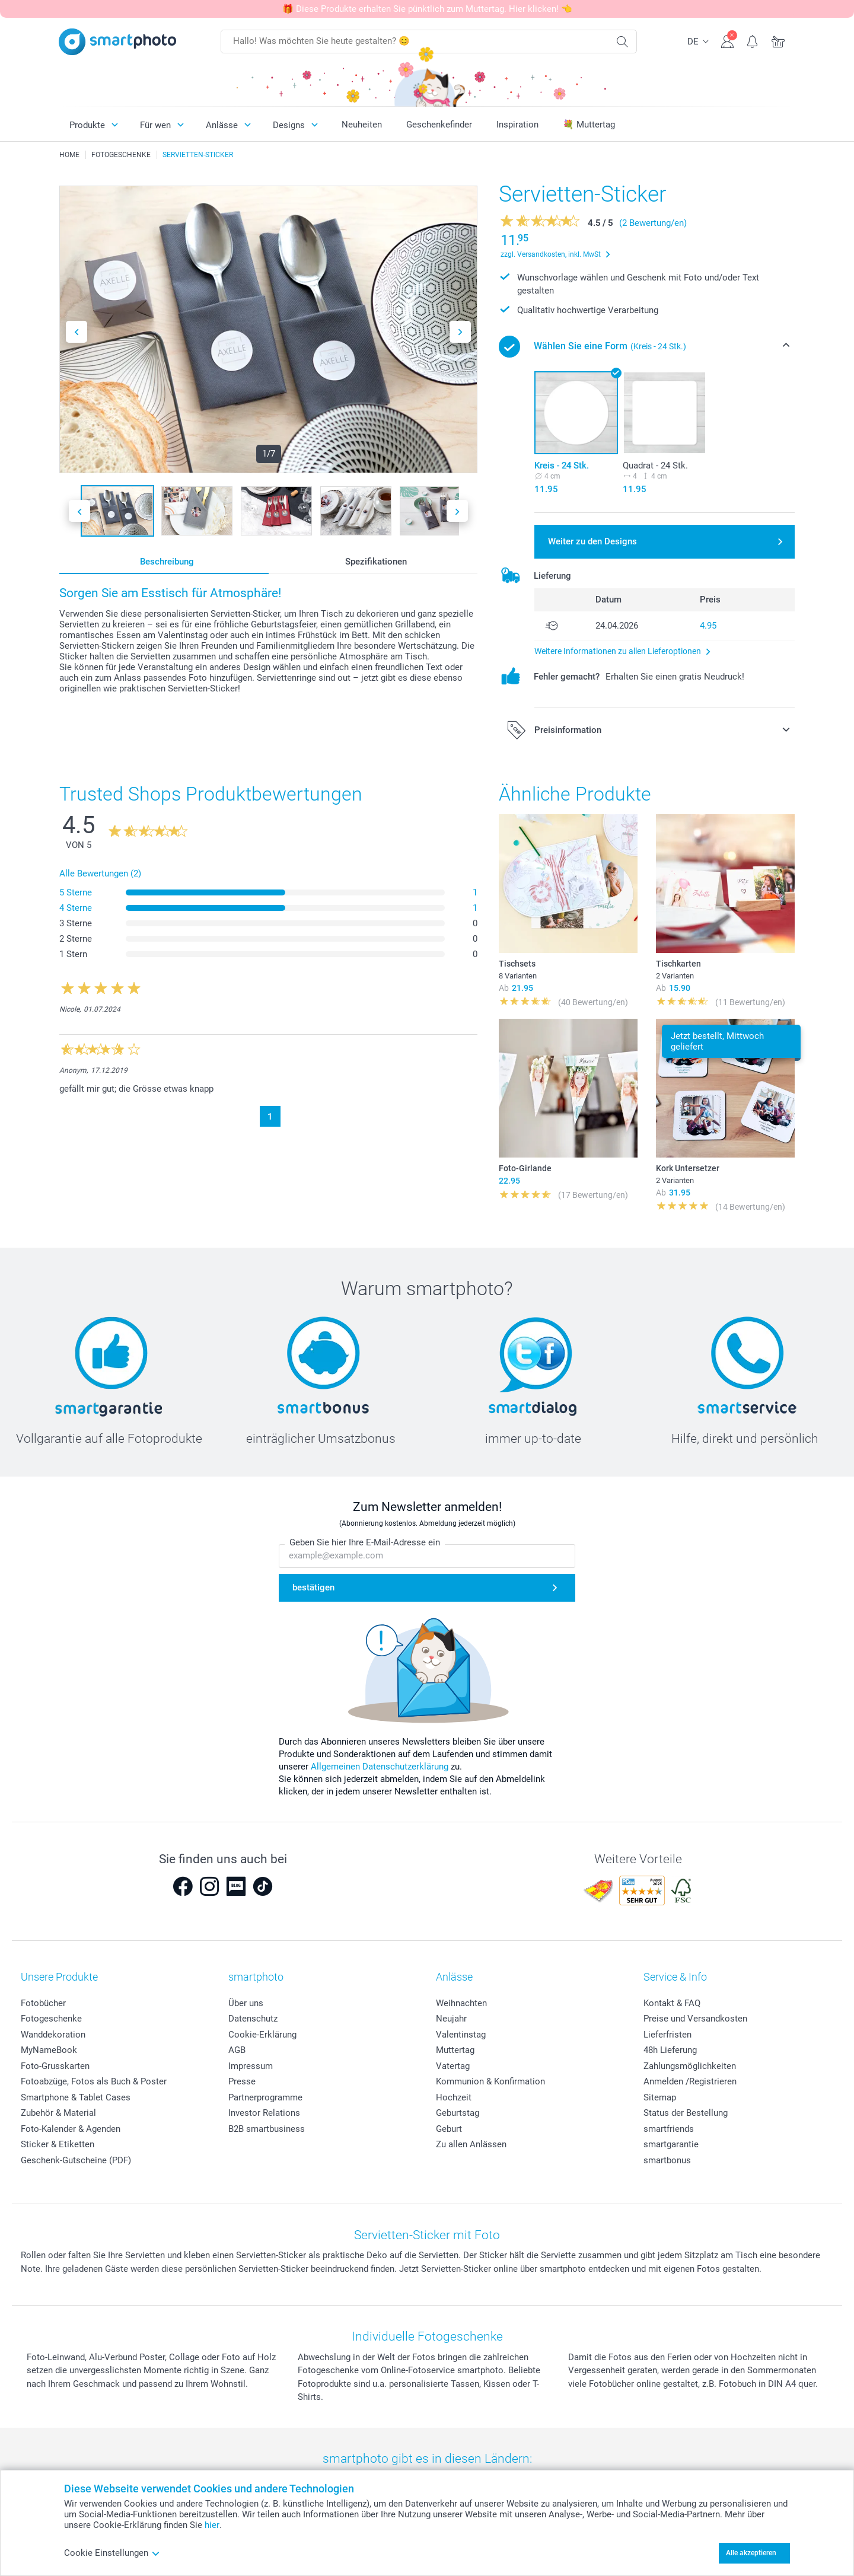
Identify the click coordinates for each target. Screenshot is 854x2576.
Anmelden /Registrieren (690, 2081)
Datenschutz (253, 2018)
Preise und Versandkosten (695, 2018)
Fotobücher (43, 2003)
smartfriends (668, 2129)
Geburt (449, 2129)
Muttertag (455, 2050)
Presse (242, 2081)
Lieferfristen (667, 2034)
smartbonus (667, 2160)
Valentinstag (461, 2034)
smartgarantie (671, 2144)
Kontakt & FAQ (671, 2003)
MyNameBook (49, 2050)
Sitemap (659, 2097)
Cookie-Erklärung (262, 2034)
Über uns (245, 2003)
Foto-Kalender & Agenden (70, 2129)
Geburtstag (457, 2113)
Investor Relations (264, 2113)
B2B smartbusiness (266, 2129)
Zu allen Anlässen (471, 2144)
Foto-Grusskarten (55, 2066)
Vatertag (453, 2066)
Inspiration (517, 124)
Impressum (250, 2066)
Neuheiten (362, 124)
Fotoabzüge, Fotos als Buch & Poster (94, 2081)
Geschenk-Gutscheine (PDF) (76, 2160)
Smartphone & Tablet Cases (75, 2097)
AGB (237, 2050)
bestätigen (313, 1588)
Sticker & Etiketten (57, 2144)
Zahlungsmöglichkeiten (689, 2066)
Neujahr (451, 2018)
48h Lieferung (670, 2050)
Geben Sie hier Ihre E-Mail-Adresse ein (364, 1543)
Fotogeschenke (51, 2018)
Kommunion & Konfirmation (490, 2081)
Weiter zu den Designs (592, 541)
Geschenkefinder (439, 124)
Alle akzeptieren (751, 2553)
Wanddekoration (53, 2034)
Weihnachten (461, 2003)
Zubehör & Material (58, 2113)
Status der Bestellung (685, 2113)
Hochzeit (453, 2097)
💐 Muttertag (589, 124)
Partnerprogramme (265, 2097)
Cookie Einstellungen (112, 2553)
